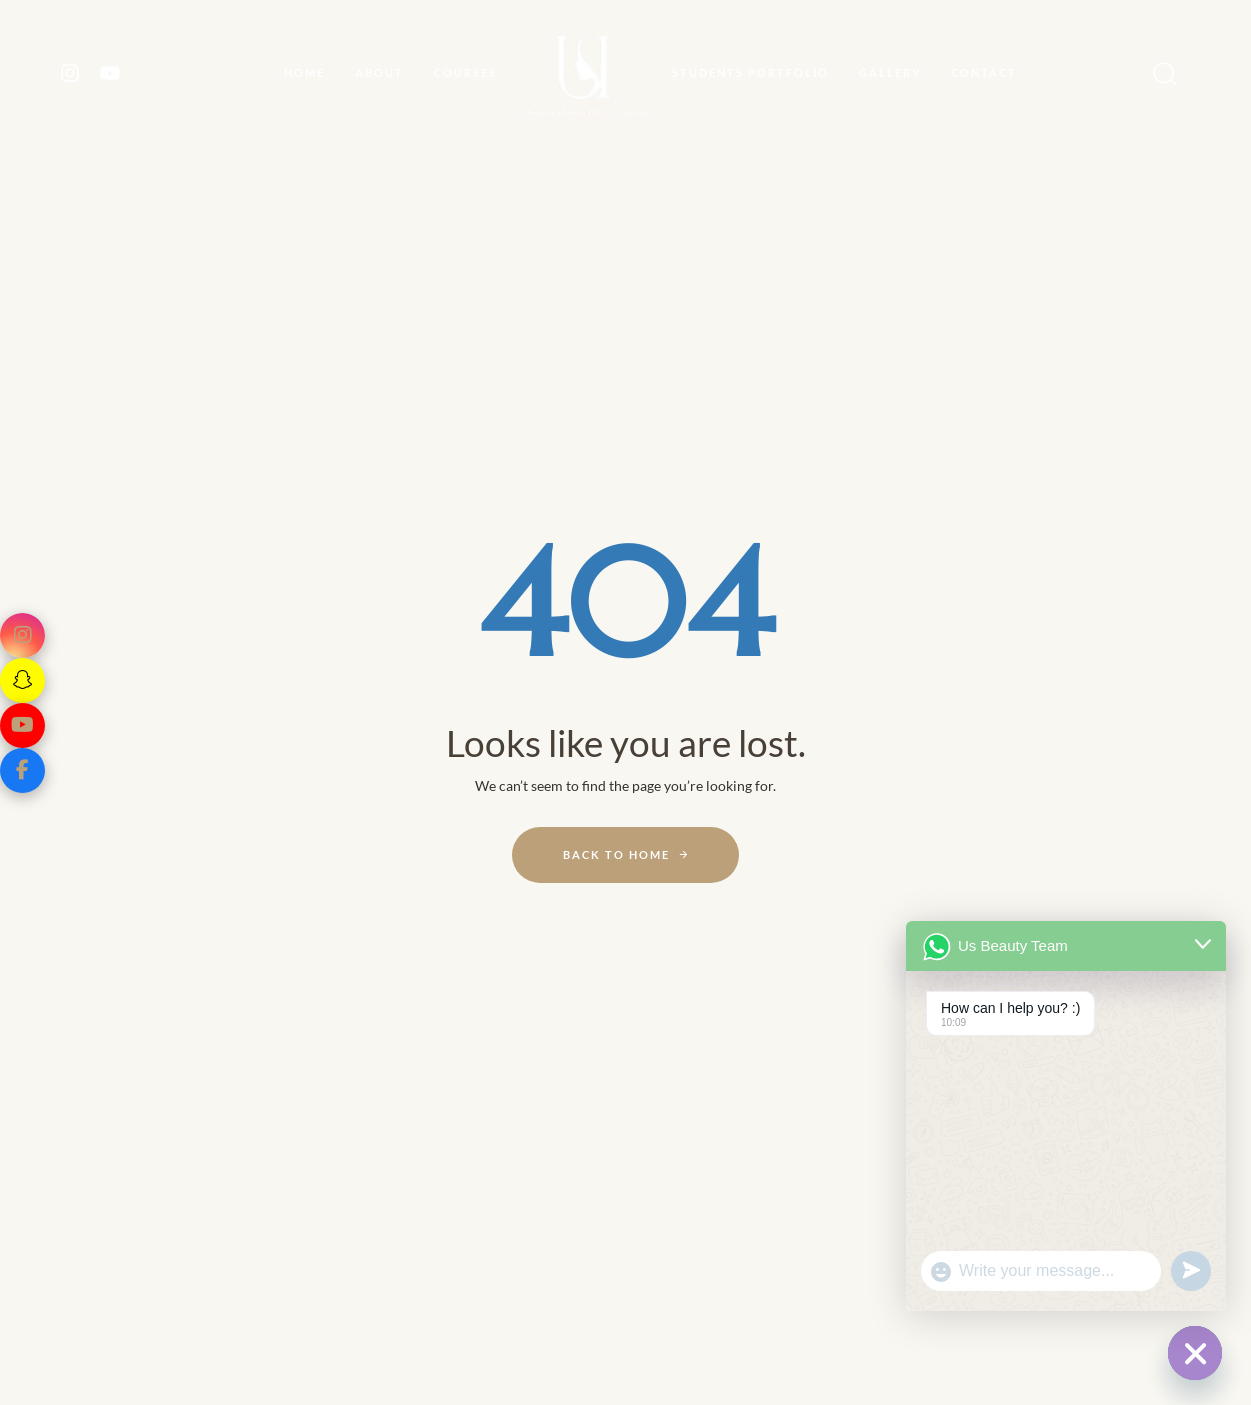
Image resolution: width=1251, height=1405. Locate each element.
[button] (1158, 73)
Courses (465, 72)
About (379, 72)
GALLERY (890, 72)
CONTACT (984, 72)
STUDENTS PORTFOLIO (750, 72)
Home (304, 72)
